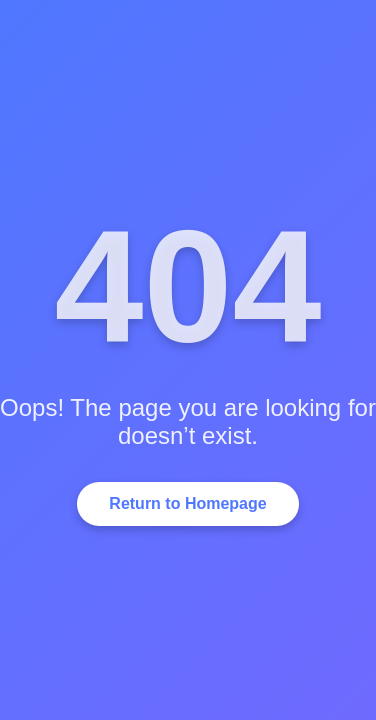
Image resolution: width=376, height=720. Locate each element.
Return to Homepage (187, 503)
